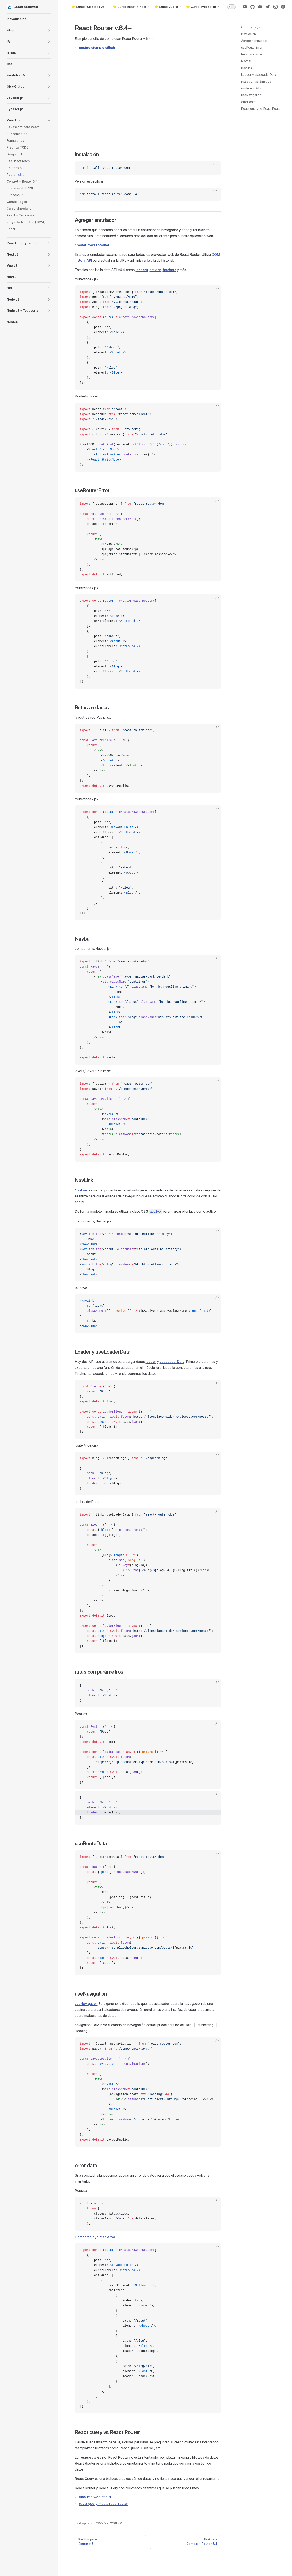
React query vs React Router (261, 108)
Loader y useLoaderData (258, 74)
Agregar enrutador (254, 40)
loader (151, 1362)
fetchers (169, 270)
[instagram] (275, 7)
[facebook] (283, 7)
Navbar (246, 61)
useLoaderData (172, 1362)
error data (248, 102)
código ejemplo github (97, 47)
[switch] (231, 6)
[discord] (260, 7)
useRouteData (251, 88)
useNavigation (251, 95)
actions (155, 270)
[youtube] (245, 7)
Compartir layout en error (95, 2237)
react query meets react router (103, 2504)
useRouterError (251, 47)
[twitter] (268, 7)
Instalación (248, 34)
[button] (29, 19)
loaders (142, 270)
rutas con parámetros (256, 81)
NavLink (246, 68)
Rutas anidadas (251, 54)
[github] (252, 7)
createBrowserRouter (92, 245)
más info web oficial (95, 2497)
